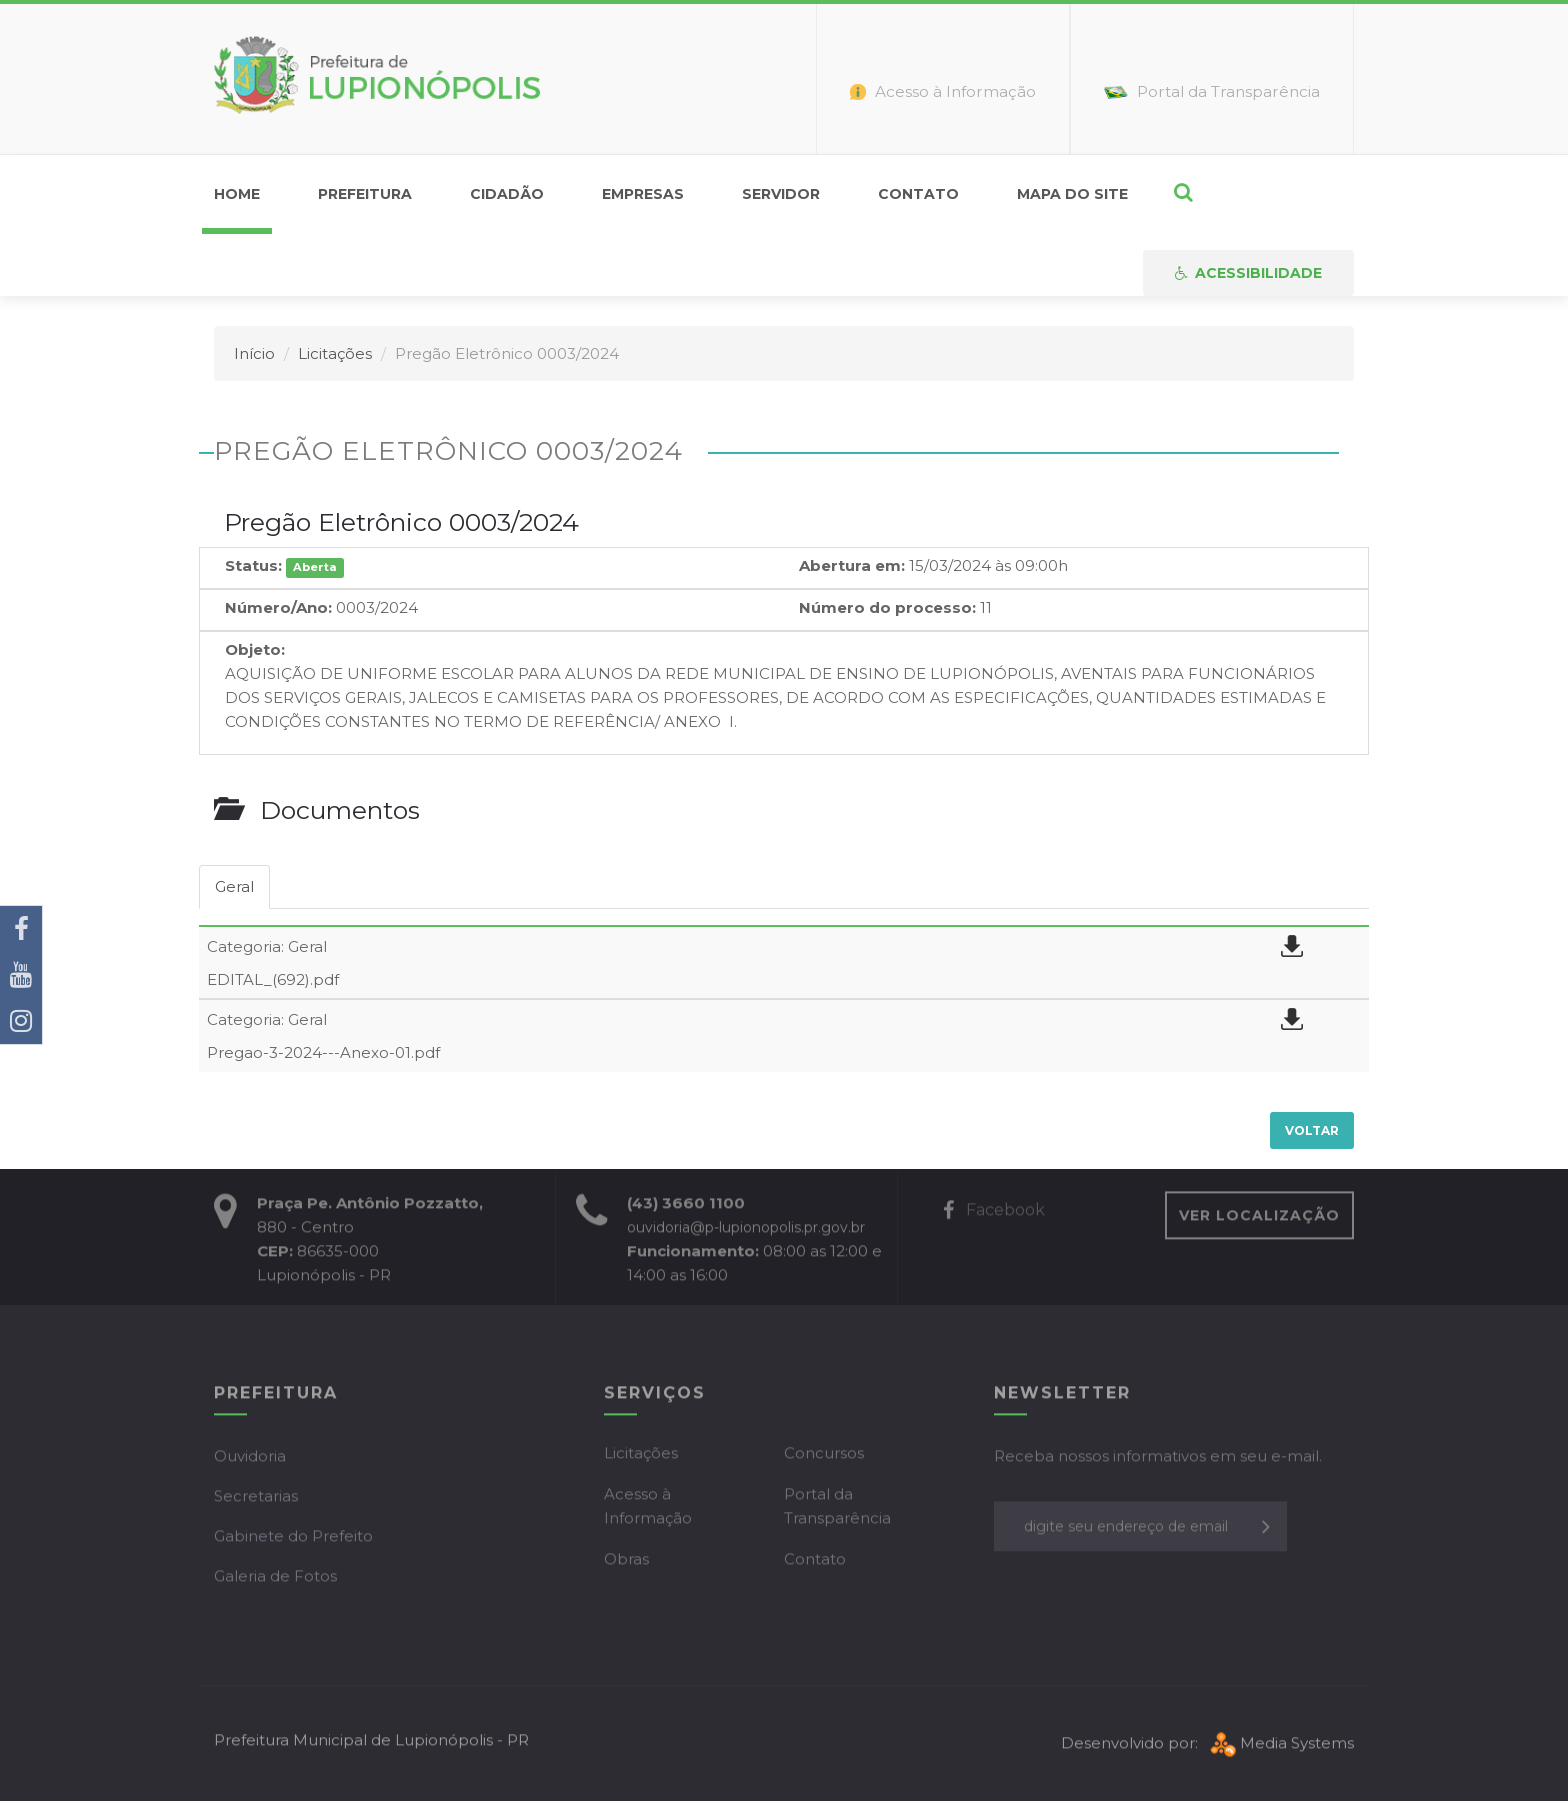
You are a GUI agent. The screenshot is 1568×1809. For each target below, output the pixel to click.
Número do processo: (887, 607)
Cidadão (507, 194)
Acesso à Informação (648, 1509)
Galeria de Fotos (275, 1579)
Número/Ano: (278, 607)
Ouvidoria (250, 1459)
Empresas (643, 194)
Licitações (335, 353)
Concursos (824, 1456)
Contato (918, 194)
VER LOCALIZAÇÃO (1259, 1219)
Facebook (994, 1213)
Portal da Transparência (837, 1509)
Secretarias (256, 1499)
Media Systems (1280, 1746)
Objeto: (255, 649)
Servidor (781, 194)
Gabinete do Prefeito (293, 1539)
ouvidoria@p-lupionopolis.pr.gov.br (746, 1231)
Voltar (1312, 1130)
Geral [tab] (234, 886)
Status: (253, 565)
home (237, 194)
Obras (626, 1562)
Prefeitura (365, 194)
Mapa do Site (1072, 194)
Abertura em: (852, 565)
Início (254, 353)
